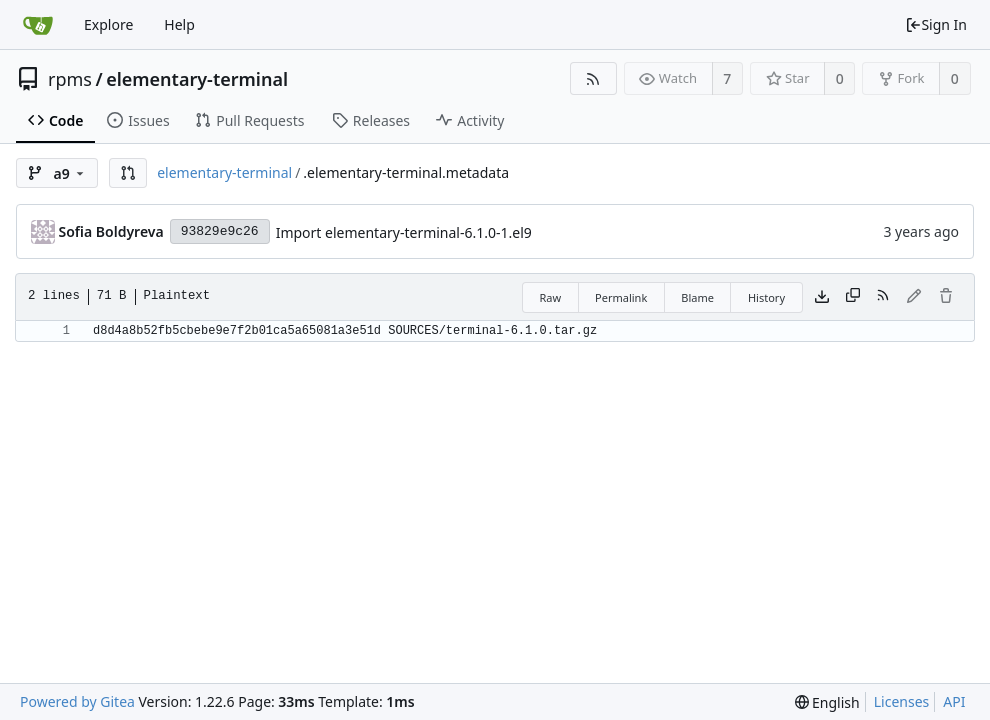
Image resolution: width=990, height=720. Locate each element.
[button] (128, 173)
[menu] (827, 702)
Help (179, 24)
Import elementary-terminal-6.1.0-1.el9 (404, 232)
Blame (697, 297)
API (954, 701)
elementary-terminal (197, 79)
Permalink (621, 297)
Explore (108, 24)
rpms (70, 79)
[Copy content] (853, 297)
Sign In (936, 24)
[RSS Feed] (593, 78)
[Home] (38, 25)
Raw (550, 297)
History (766, 297)
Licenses (902, 701)
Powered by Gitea (77, 701)
